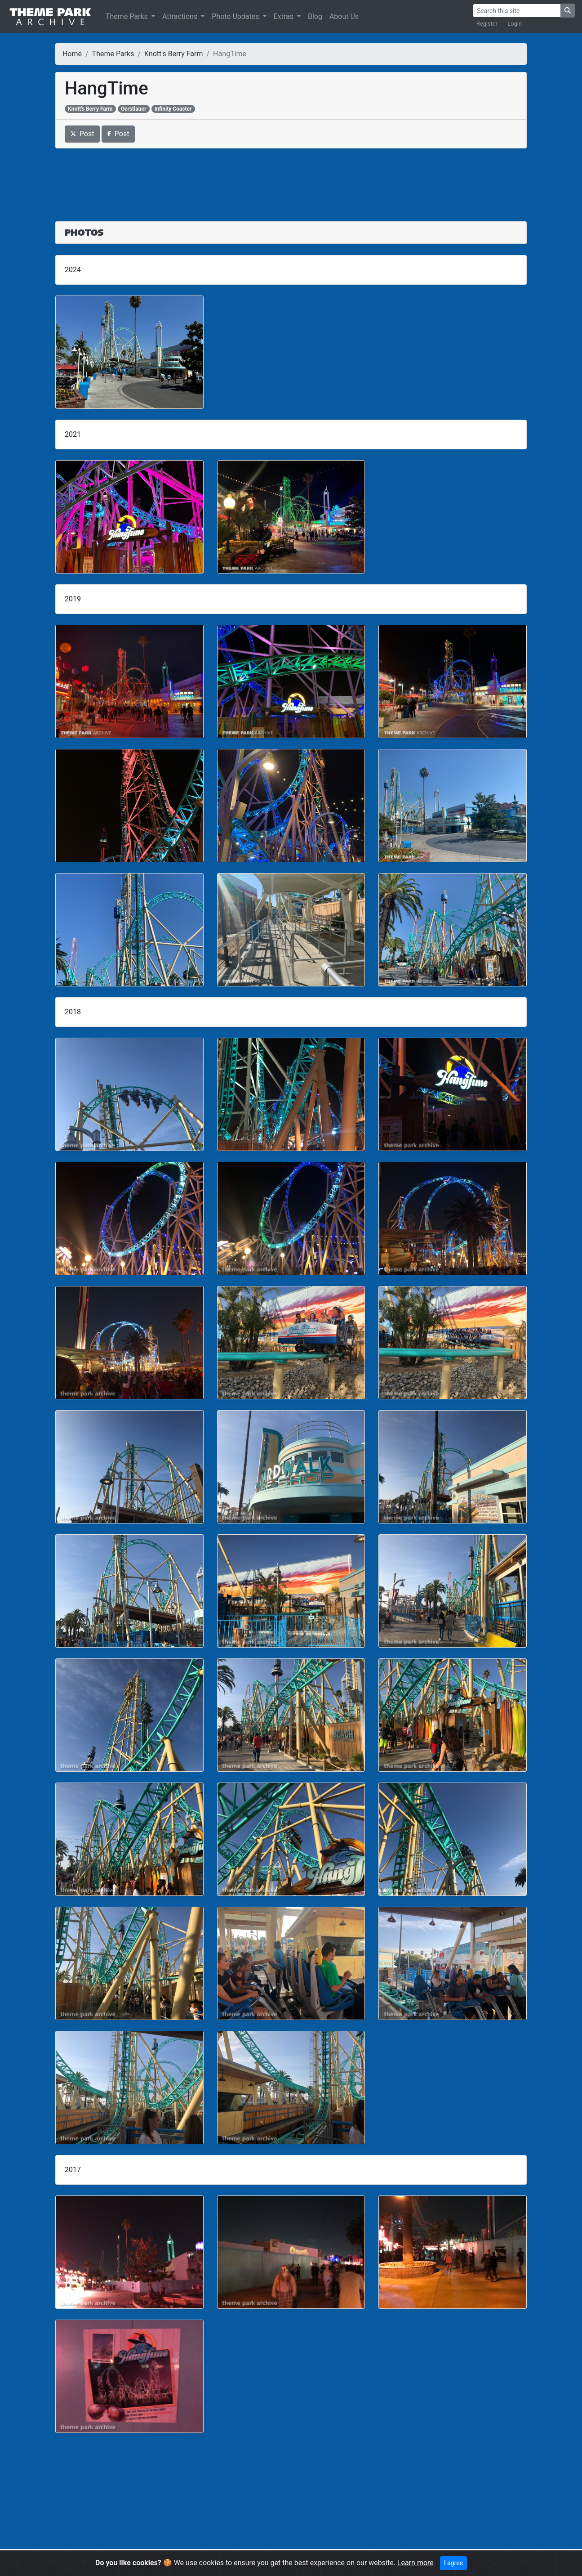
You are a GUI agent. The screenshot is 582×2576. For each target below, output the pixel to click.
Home (72, 53)
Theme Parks (128, 16)
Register (487, 23)
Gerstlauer (133, 109)
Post (82, 134)
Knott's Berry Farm (173, 53)
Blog (315, 16)
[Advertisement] (291, 179)
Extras (284, 16)
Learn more (415, 2562)
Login (514, 23)
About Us (344, 16)
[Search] (517, 11)
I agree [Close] (453, 2563)
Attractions (180, 16)
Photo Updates (236, 16)
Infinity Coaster (173, 109)
